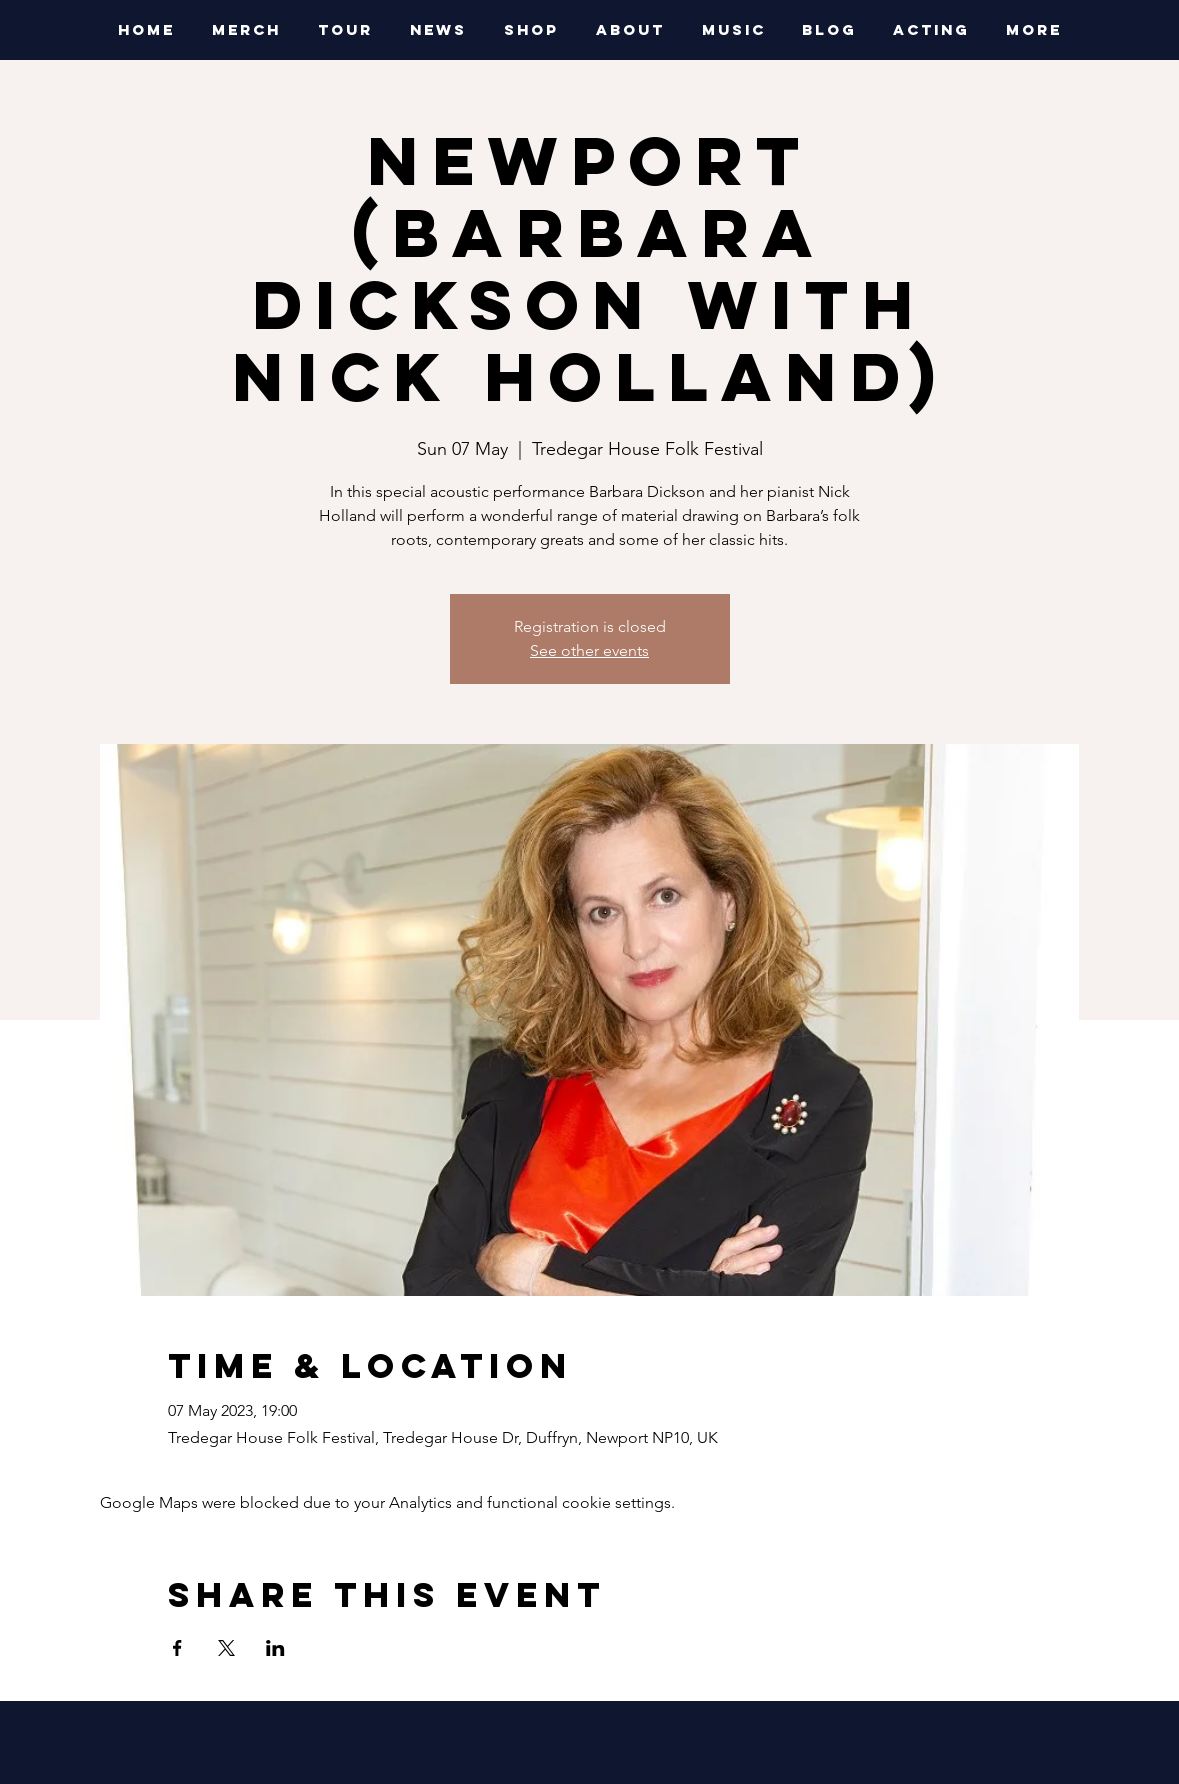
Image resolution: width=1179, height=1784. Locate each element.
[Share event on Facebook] (177, 1648)
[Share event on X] (226, 1648)
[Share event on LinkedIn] (275, 1648)
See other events (589, 650)
